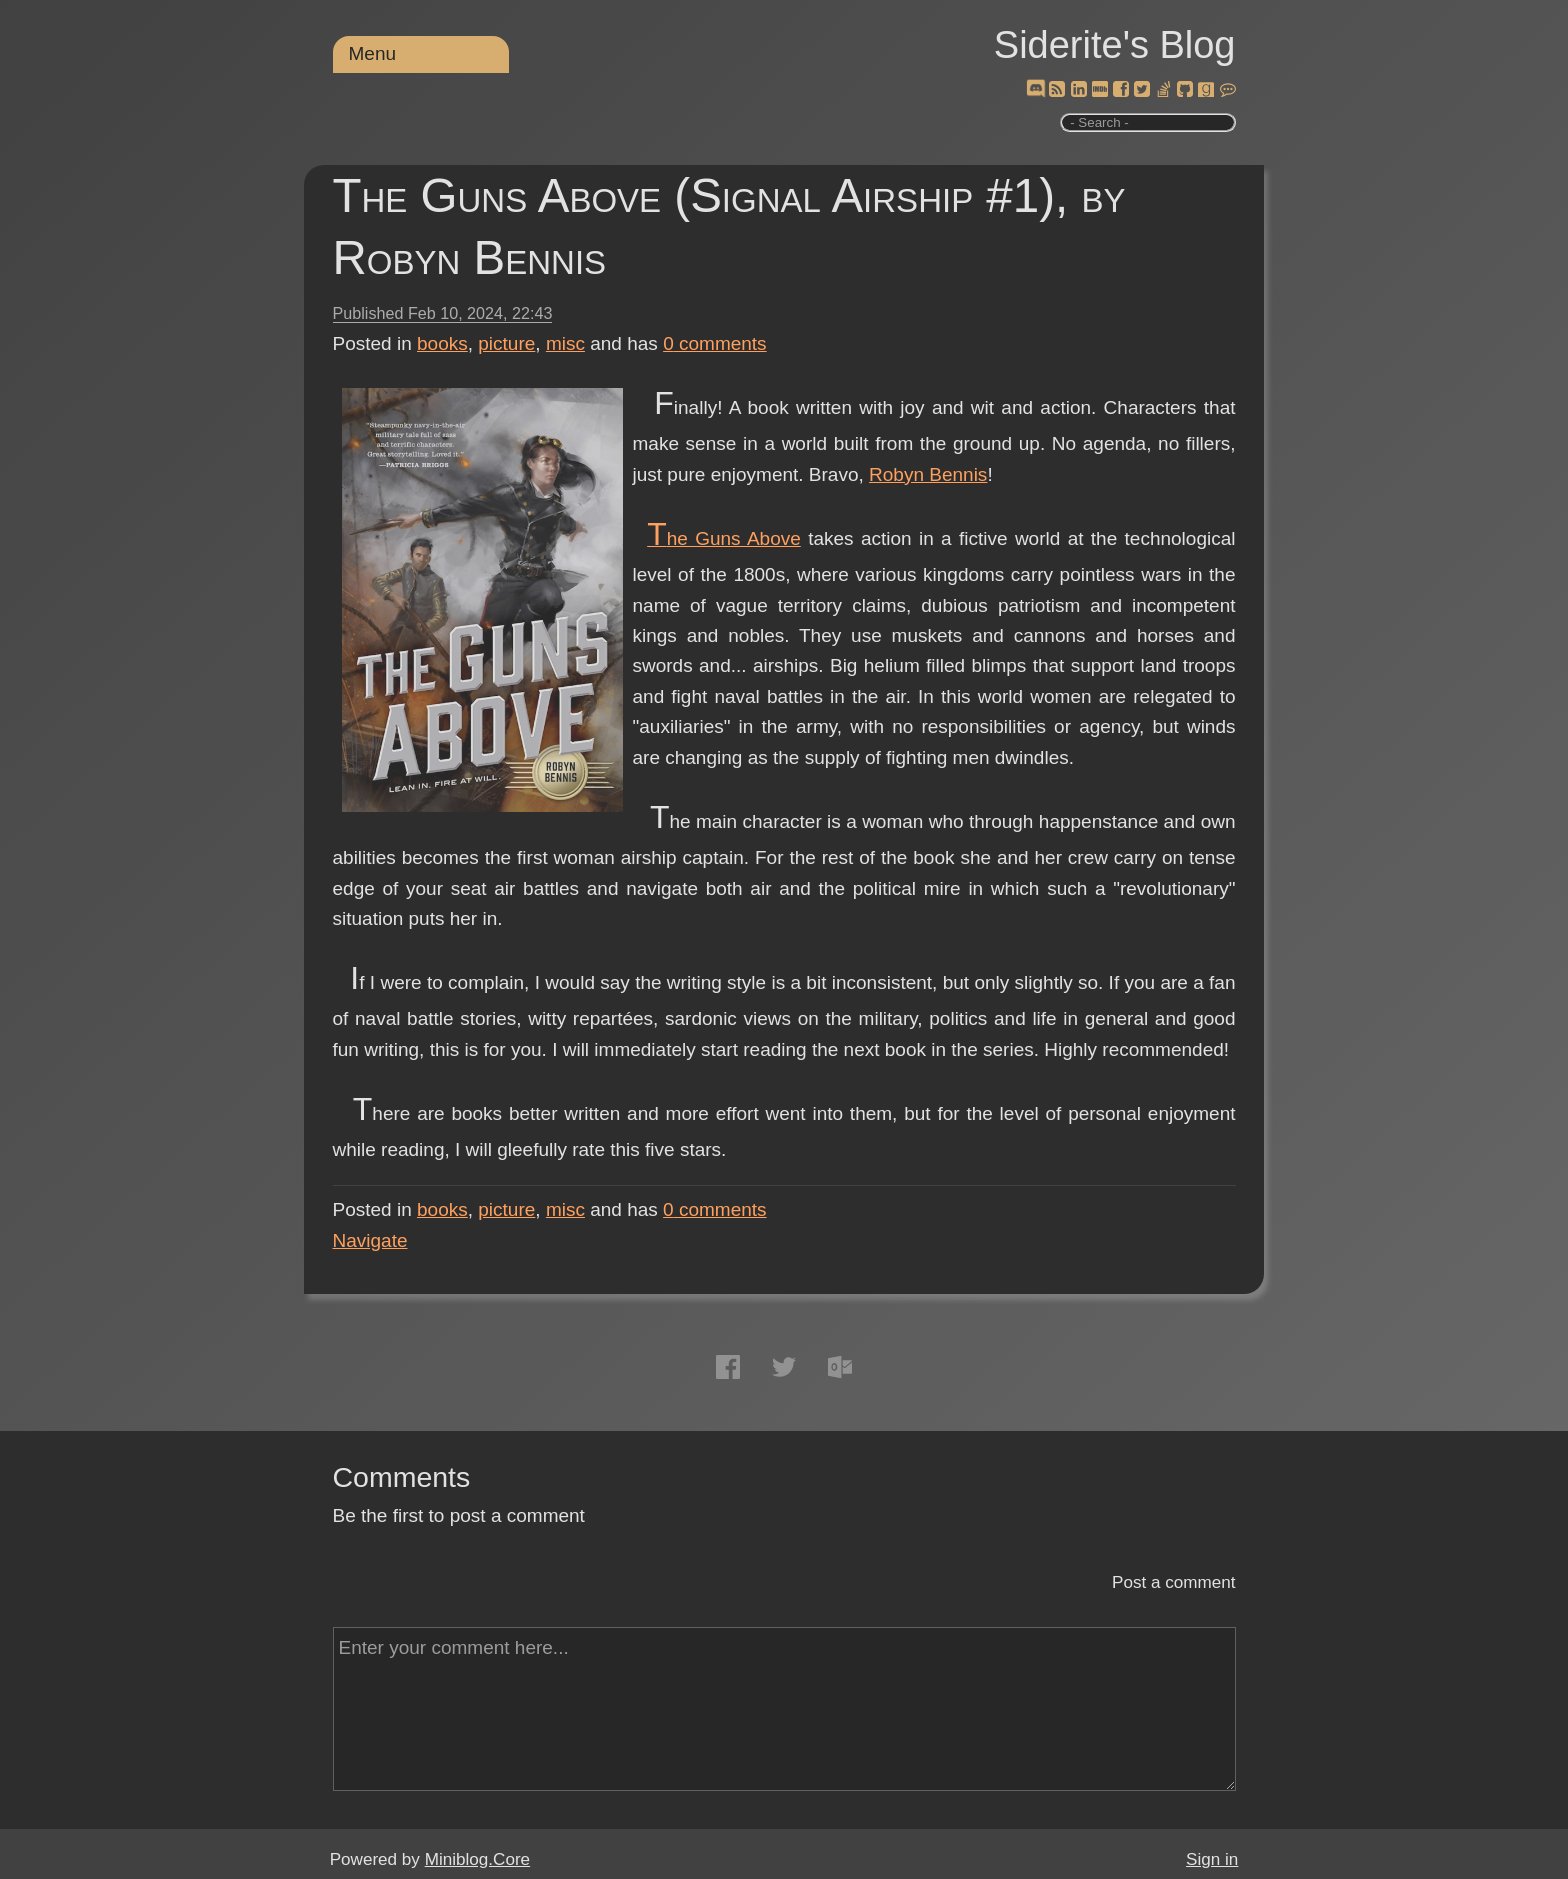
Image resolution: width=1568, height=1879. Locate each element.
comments (715, 343)
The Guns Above (724, 538)
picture (506, 343)
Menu (373, 53)
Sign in (1212, 1859)
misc (565, 343)
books (442, 343)
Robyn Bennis (928, 474)
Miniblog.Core (477, 1859)
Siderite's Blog (1115, 45)
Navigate (370, 1240)
